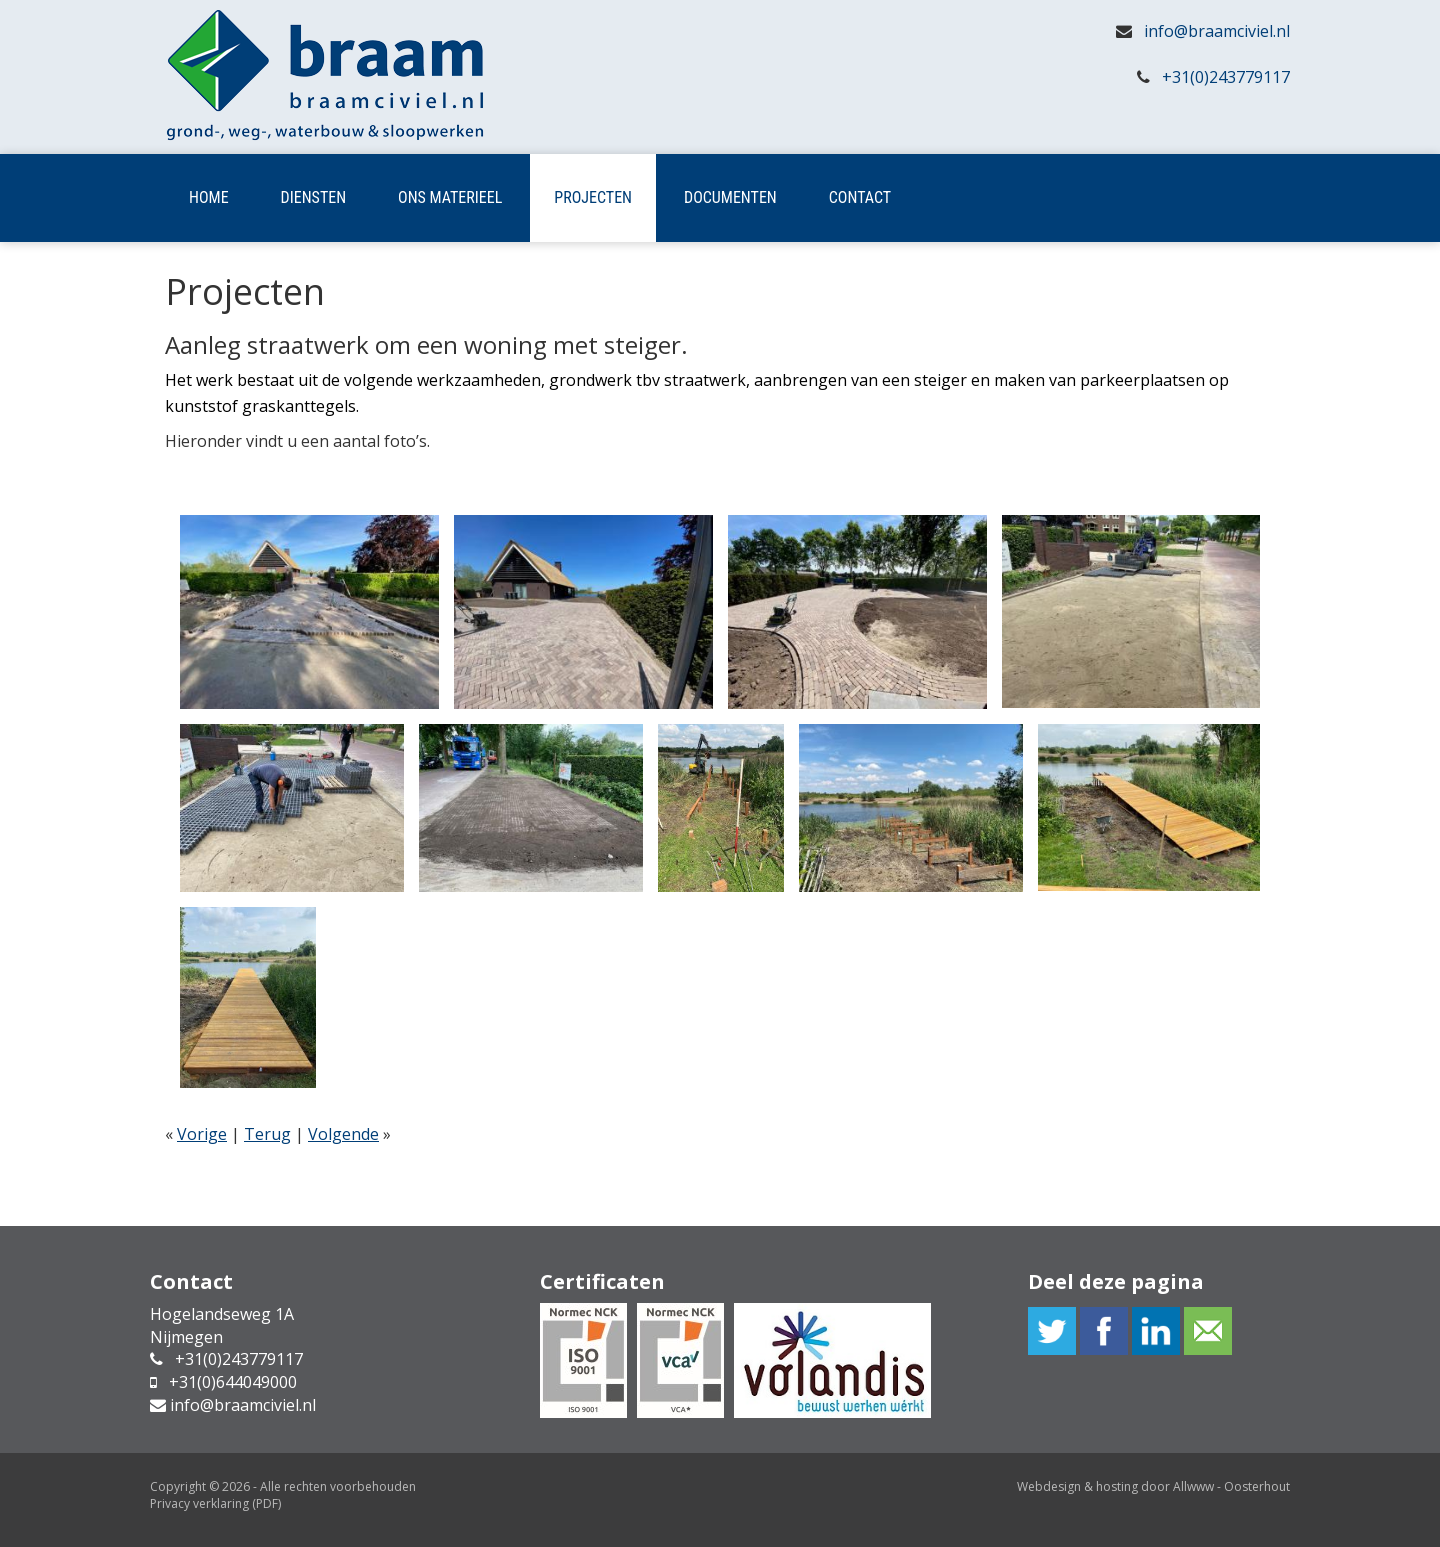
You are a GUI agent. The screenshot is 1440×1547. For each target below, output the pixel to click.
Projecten (593, 197)
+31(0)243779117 (1226, 77)
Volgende (343, 1134)
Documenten (730, 197)
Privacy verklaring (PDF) (215, 1503)
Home (209, 197)
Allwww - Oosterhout (1231, 1486)
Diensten (314, 197)
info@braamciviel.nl (1217, 31)
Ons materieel (450, 197)
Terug (267, 1134)
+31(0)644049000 (233, 1382)
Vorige (202, 1134)
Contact (860, 197)
